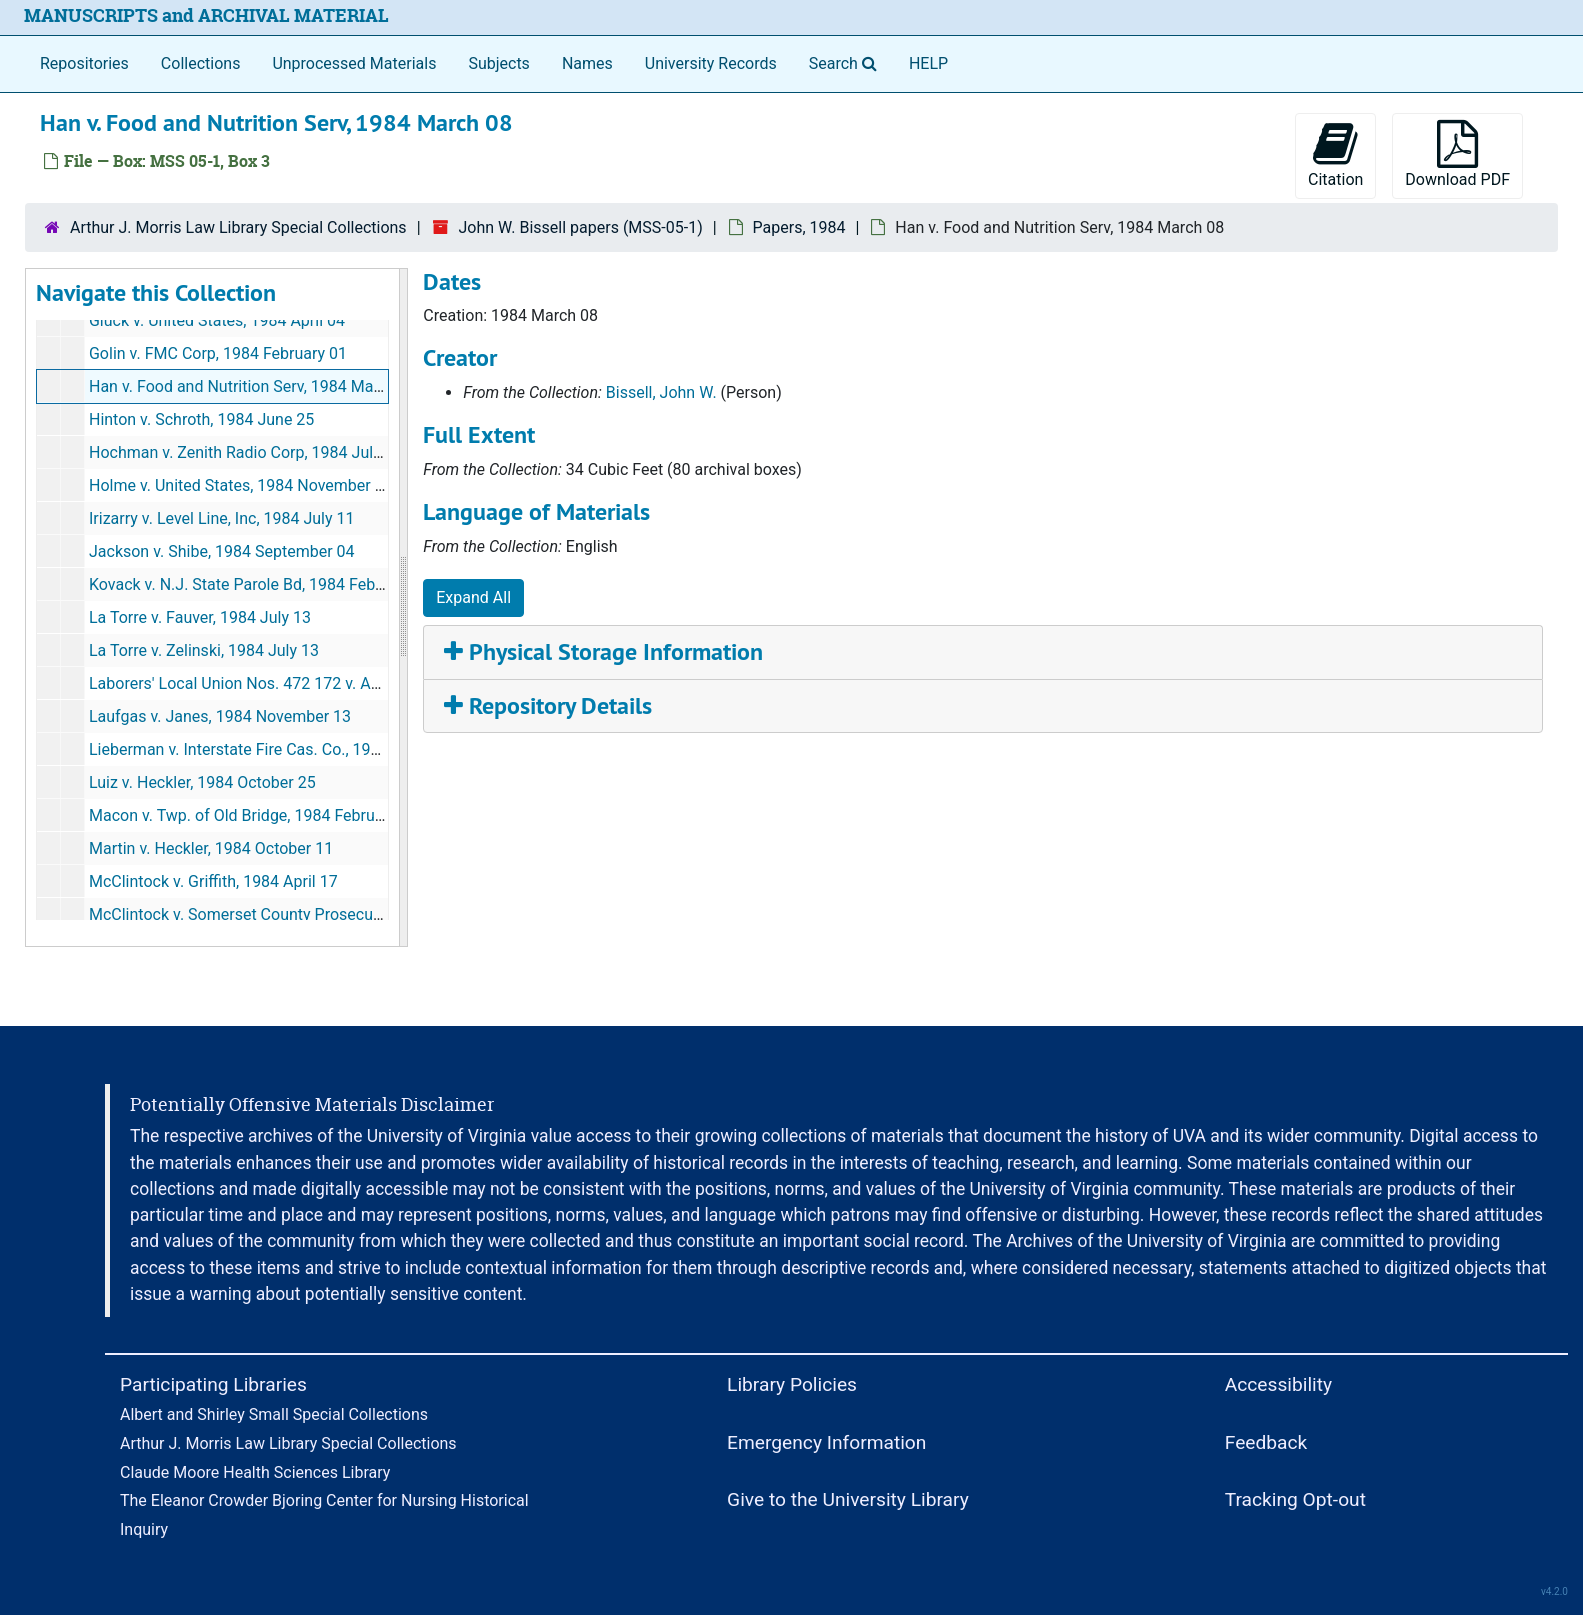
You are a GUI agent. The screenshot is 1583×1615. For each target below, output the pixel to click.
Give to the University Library (848, 1499)
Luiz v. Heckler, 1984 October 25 (202, 782)
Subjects (498, 63)
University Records (711, 63)
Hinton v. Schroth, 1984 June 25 (201, 419)
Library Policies (792, 1384)
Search (847, 62)
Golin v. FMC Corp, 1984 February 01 (218, 353)
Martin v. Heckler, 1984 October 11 (211, 848)
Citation (1335, 154)
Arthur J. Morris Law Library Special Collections (238, 227)
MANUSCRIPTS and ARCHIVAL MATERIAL (206, 15)
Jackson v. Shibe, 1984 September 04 (222, 551)
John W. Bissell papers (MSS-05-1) (580, 227)
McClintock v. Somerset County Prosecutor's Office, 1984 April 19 (319, 914)
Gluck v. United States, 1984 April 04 (217, 320)
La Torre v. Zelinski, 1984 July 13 (204, 650)
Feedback (1266, 1442)
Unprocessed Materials (354, 63)
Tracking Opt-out (1295, 1499)
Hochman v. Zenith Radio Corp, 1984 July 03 (246, 452)
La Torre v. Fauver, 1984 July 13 (200, 617)
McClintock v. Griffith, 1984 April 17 (213, 881)
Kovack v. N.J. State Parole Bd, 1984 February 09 (261, 584)
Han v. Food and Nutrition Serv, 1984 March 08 (253, 386)
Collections (201, 63)
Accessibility (1278, 1384)
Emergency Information (826, 1442)
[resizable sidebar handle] (403, 608)
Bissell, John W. (661, 392)
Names (587, 63)
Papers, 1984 (799, 227)
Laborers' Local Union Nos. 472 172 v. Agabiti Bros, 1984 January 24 (331, 683)
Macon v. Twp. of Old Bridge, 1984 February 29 (254, 815)
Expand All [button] (473, 597)
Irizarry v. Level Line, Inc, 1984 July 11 (222, 518)
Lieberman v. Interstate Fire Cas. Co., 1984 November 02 (288, 749)
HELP (928, 63)
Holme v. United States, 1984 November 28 (241, 485)
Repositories (84, 63)
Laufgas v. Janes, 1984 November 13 (220, 716)
